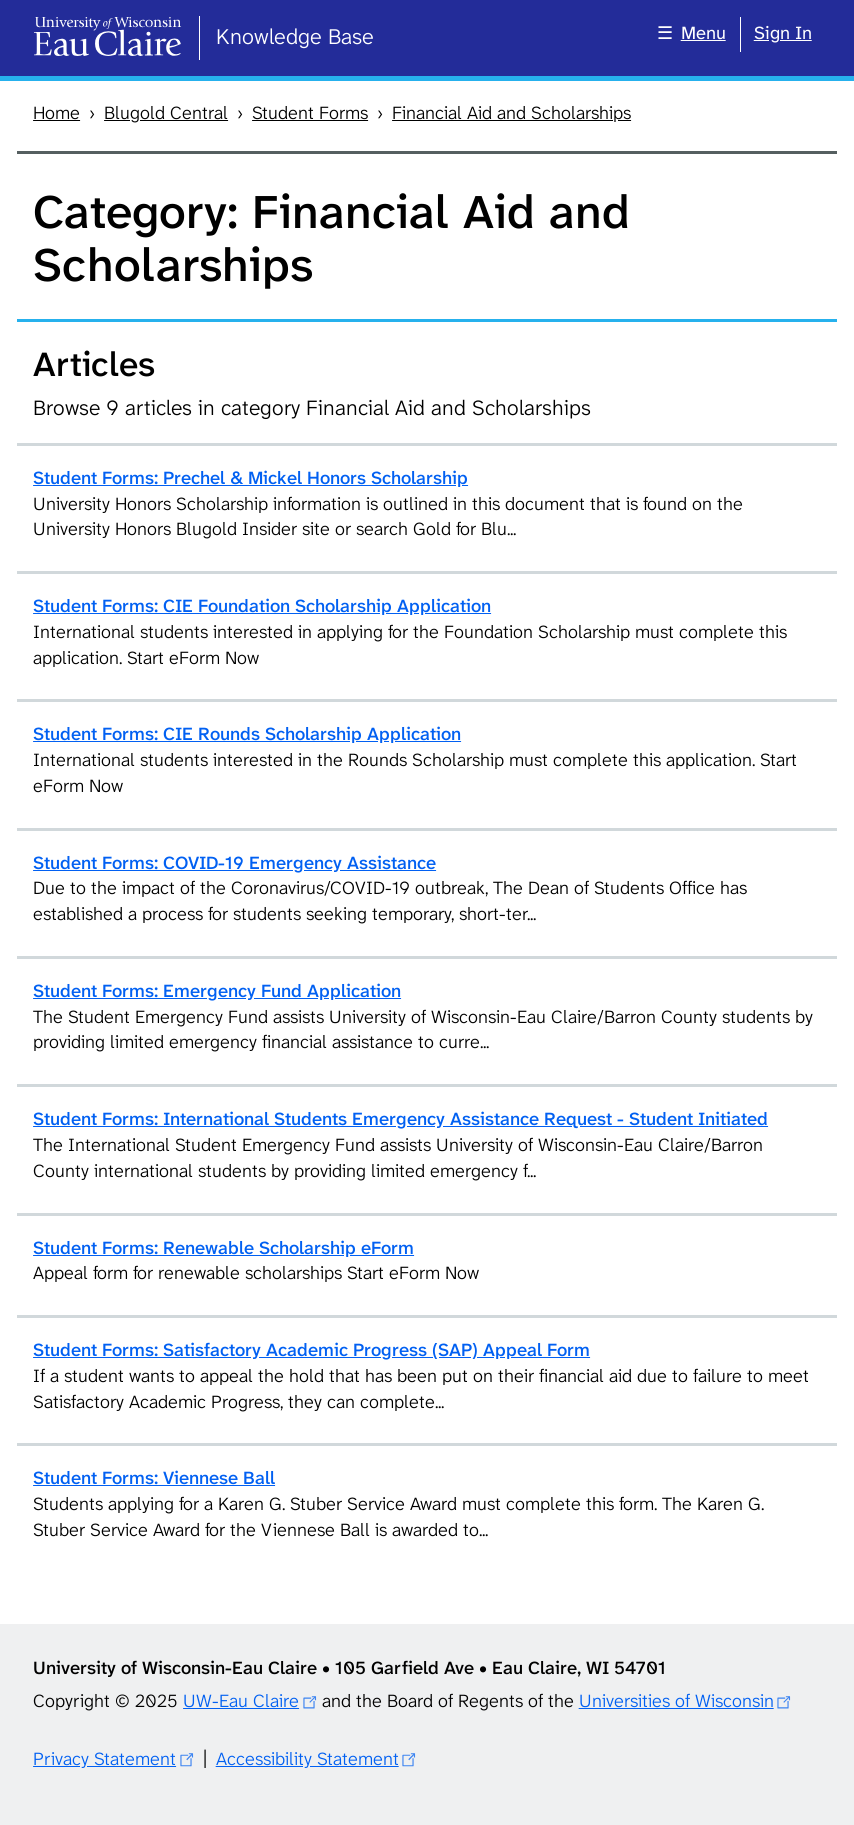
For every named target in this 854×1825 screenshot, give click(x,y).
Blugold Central (166, 113)
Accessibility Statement (307, 1759)
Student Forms (310, 113)
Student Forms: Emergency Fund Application (217, 991)
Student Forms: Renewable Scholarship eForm (223, 1248)
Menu (703, 33)
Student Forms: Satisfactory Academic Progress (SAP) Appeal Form (311, 1350)
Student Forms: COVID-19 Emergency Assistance (234, 863)
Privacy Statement (104, 1759)
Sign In (783, 33)
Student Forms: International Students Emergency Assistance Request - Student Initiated (400, 1119)
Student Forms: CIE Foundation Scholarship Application (262, 606)
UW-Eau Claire (241, 1701)
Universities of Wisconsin (676, 1701)
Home (56, 113)
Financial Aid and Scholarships (511, 113)
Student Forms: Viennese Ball (154, 1478)
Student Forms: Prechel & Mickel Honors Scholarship (250, 478)
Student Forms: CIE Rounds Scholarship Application (247, 734)
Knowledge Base (295, 36)
